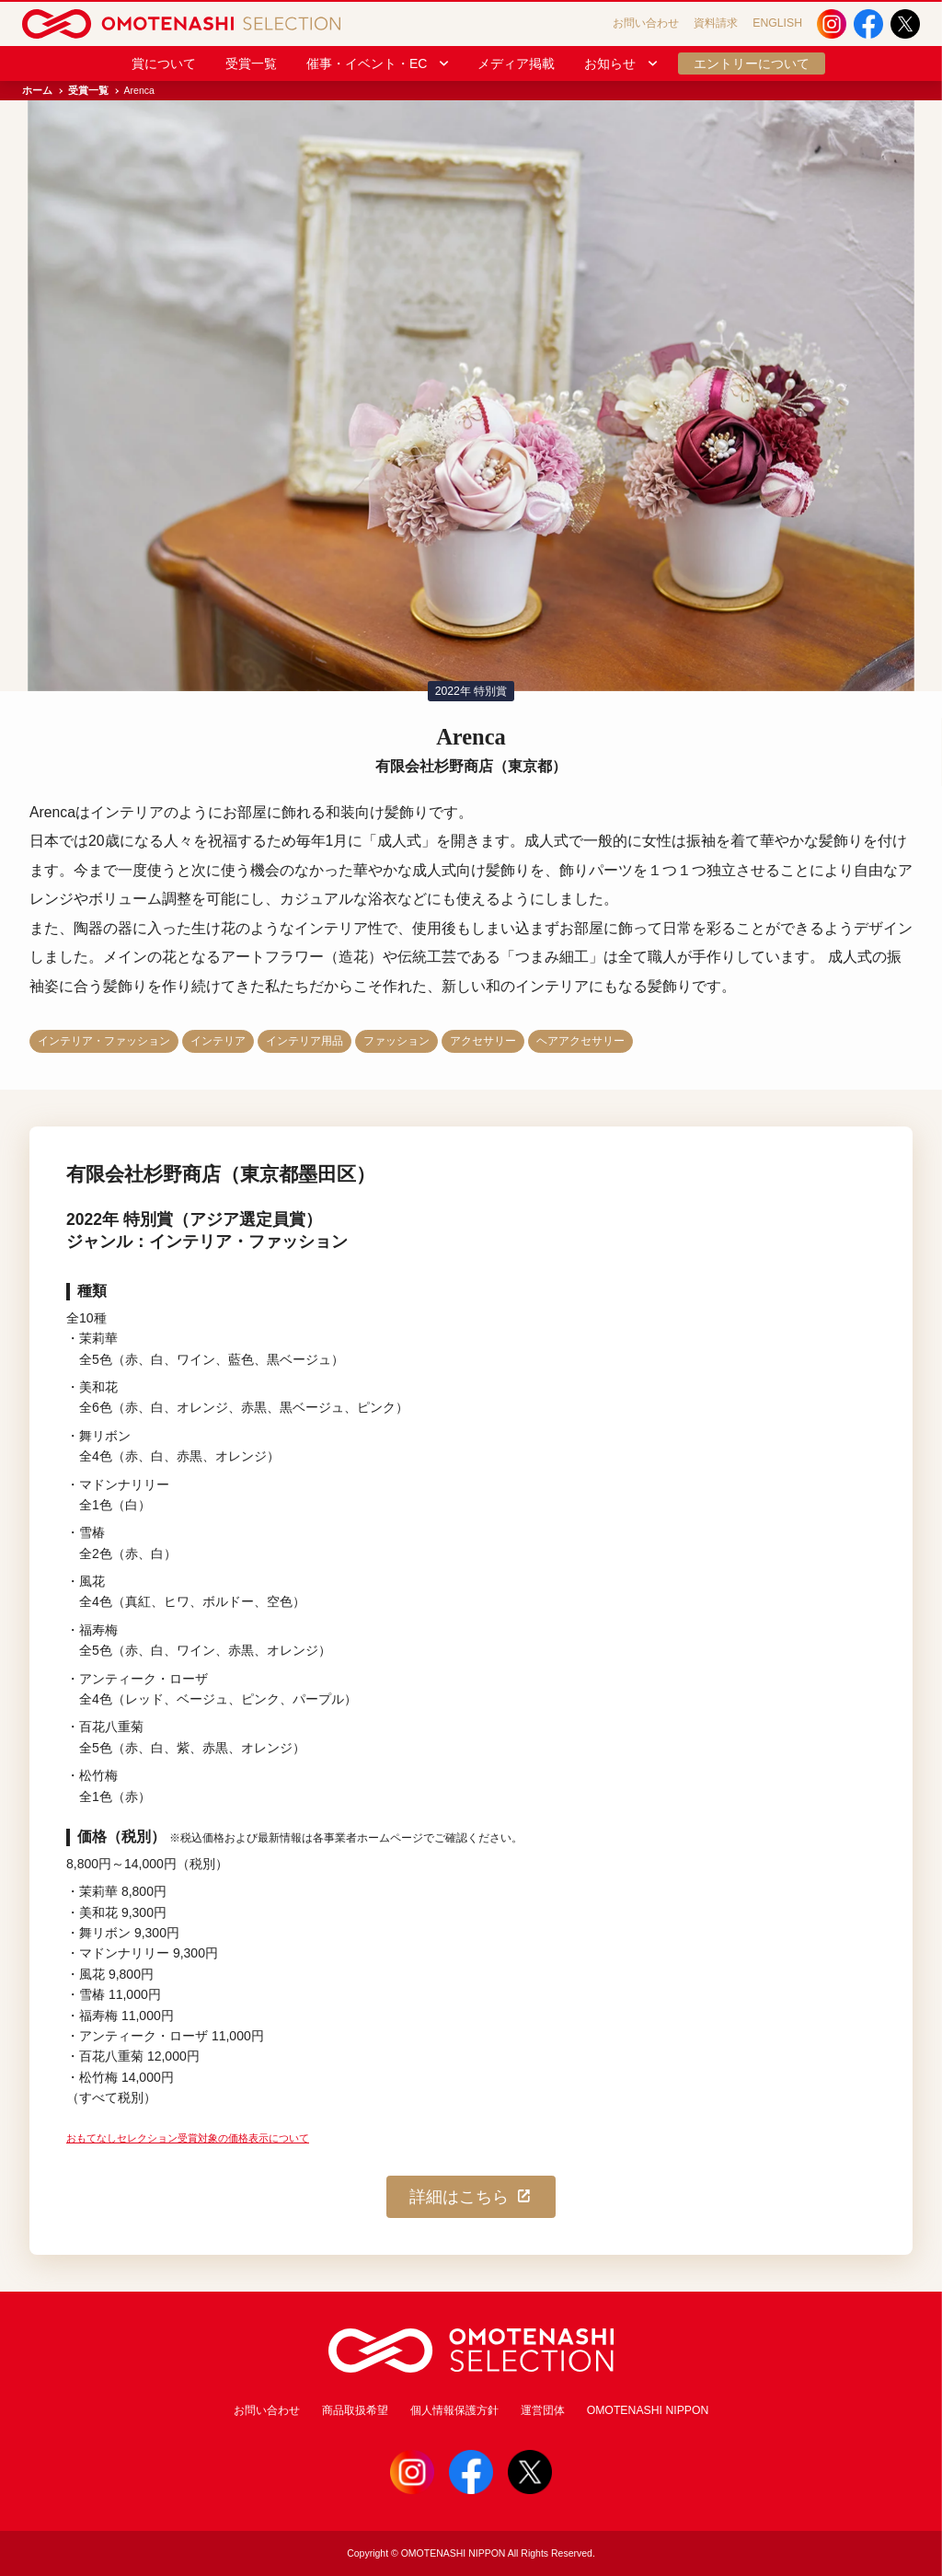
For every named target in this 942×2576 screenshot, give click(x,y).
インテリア (218, 1040)
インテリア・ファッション (104, 1040)
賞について (164, 63)
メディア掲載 (516, 63)
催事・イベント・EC (378, 63)
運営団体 (543, 2410)
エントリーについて (752, 63)
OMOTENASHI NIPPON (648, 2410)
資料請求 (716, 23)
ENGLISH (777, 23)
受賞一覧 (251, 63)
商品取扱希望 (355, 2410)
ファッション (396, 1040)
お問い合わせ (646, 23)
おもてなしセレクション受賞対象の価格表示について (187, 2137)
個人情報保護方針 (454, 2410)
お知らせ (622, 63)
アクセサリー (483, 1040)
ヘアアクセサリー (580, 1040)
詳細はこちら (471, 2197)
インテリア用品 (304, 1040)
